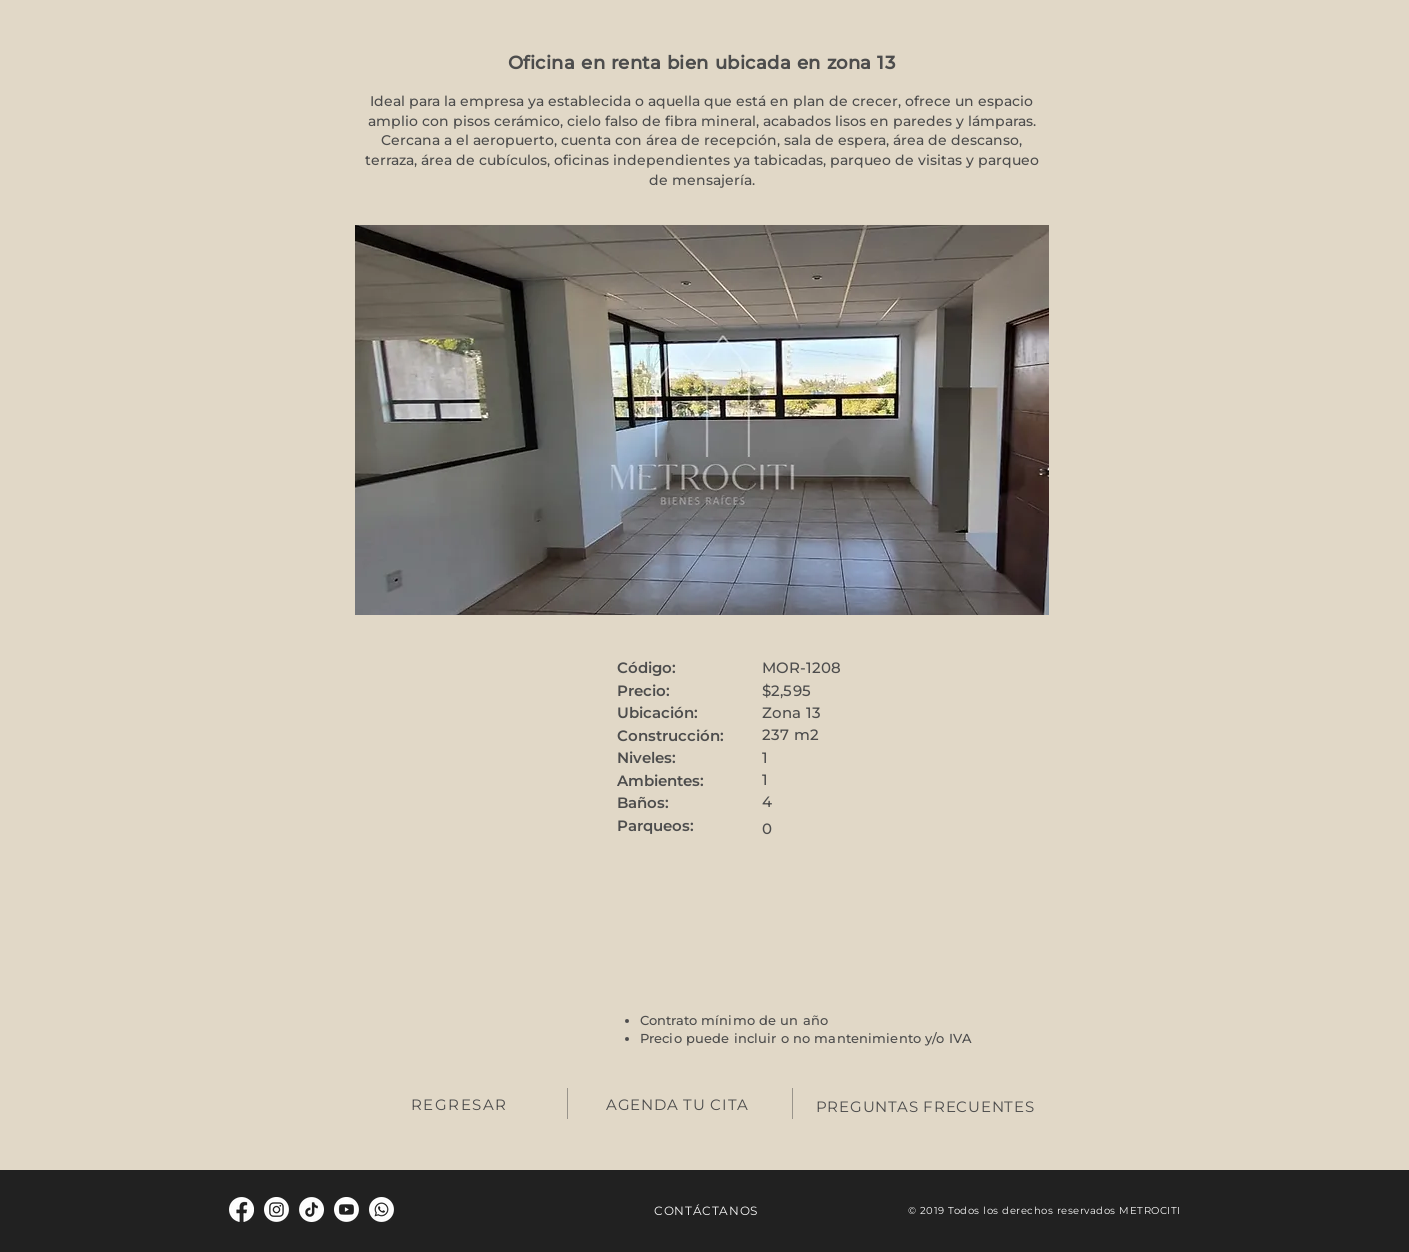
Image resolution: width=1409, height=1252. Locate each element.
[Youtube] (346, 1209)
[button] (702, 420)
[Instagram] (276, 1209)
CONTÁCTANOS (706, 1210)
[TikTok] (311, 1209)
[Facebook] (241, 1209)
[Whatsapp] (381, 1209)
